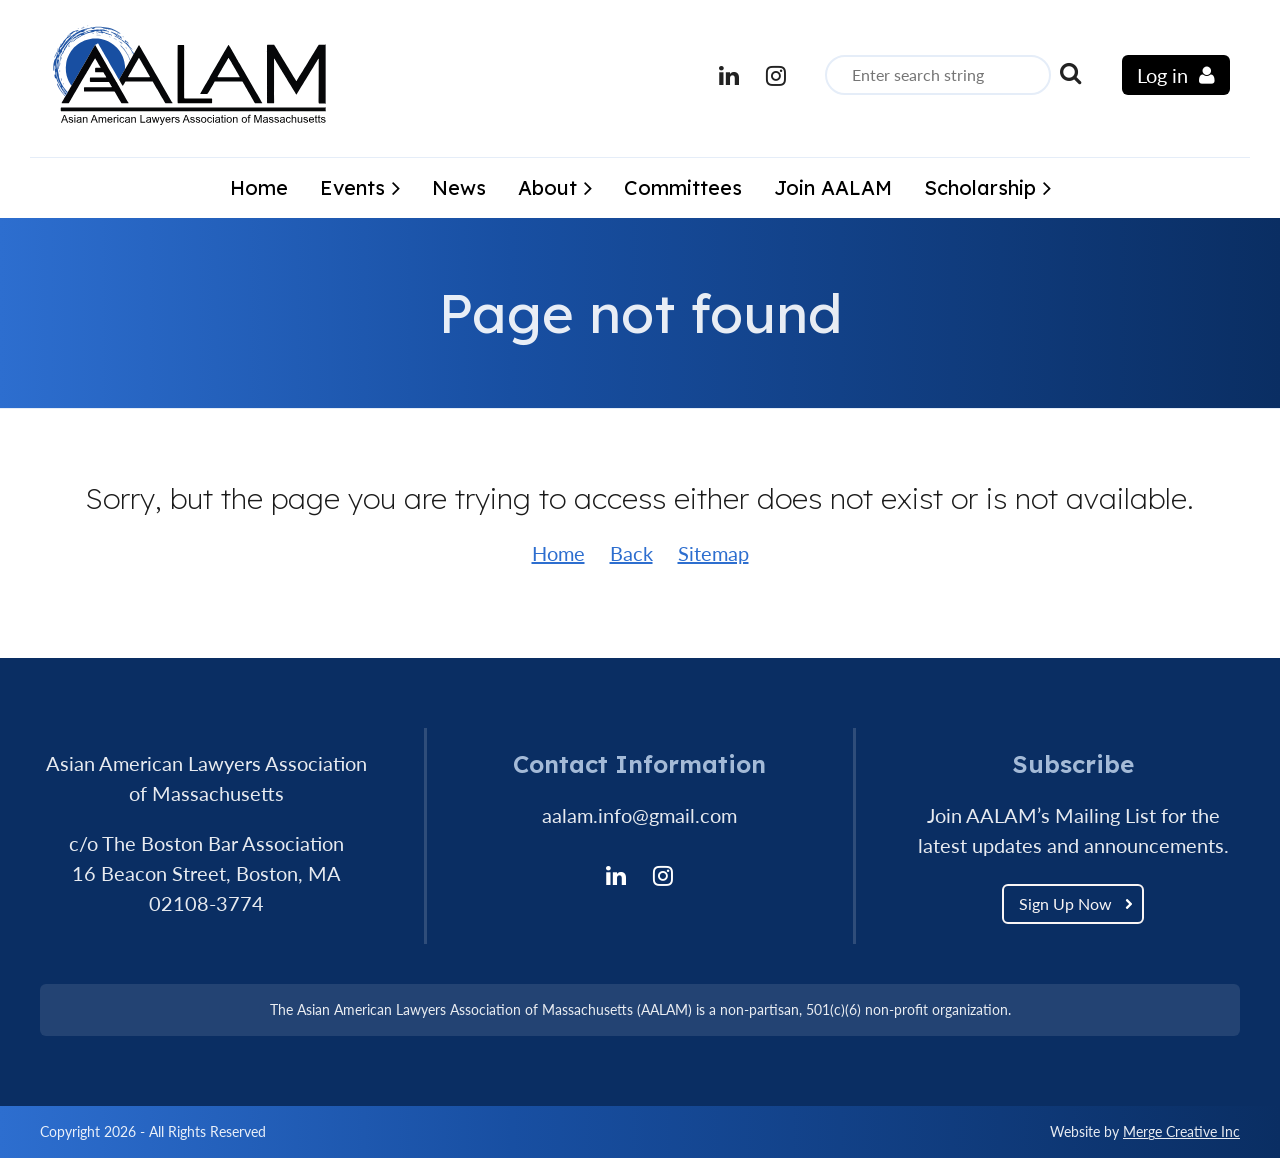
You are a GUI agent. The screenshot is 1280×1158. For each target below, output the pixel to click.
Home (558, 553)
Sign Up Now (1065, 903)
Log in (1162, 75)
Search (1070, 73)
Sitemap (713, 553)
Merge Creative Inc (1181, 1131)
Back (631, 553)
